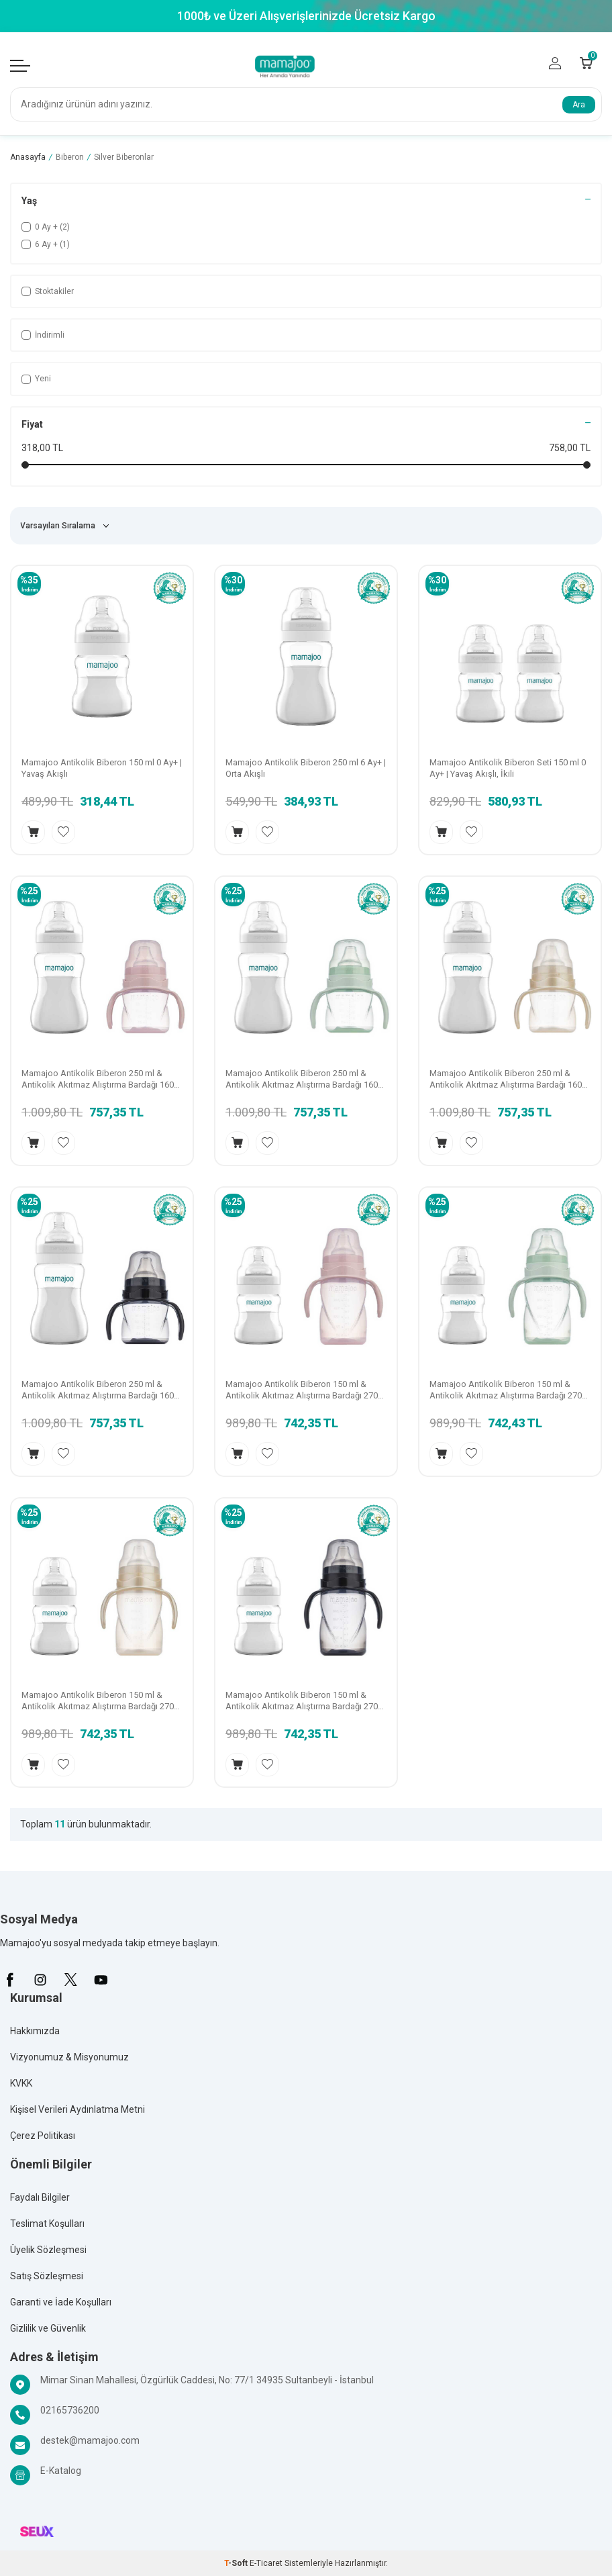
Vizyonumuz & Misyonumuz (69, 2057)
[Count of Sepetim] (586, 63)
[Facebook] (10, 1980)
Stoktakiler (47, 291)
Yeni (36, 378)
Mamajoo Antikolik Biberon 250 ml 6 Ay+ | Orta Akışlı (305, 768)
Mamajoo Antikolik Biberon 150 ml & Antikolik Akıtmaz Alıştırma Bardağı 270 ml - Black (301, 1701)
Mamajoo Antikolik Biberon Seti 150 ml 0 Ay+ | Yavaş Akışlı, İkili (507, 768)
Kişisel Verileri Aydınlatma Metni (77, 2109)
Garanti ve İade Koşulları (60, 2302)
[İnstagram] (40, 1980)
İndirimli (42, 335)
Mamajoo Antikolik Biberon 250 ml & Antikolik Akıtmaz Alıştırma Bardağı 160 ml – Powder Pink (97, 1079)
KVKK (21, 2083)
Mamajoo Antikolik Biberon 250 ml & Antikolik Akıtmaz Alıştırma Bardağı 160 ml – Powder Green (301, 1079)
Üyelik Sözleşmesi (48, 2249)
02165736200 (69, 2410)
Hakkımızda (35, 2030)
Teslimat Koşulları (47, 2223)
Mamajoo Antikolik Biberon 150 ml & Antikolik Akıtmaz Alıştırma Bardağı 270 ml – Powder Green (505, 1390)
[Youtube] (101, 1980)
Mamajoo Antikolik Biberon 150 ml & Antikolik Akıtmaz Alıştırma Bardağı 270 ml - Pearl (97, 1701)
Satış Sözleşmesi (46, 2276)
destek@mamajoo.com (90, 2440)
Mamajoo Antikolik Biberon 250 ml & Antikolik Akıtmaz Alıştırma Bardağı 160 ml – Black (97, 1390)
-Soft (237, 2563)
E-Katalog (60, 2470)
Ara (578, 104)
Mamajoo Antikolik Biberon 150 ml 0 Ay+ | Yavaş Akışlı (101, 768)
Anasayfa (28, 157)
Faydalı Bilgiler (40, 2197)
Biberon (70, 157)
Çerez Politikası (42, 2135)
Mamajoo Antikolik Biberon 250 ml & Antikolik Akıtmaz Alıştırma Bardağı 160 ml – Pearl (505, 1079)
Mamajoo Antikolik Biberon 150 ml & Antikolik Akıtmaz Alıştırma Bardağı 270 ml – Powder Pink (301, 1390)
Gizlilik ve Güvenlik (48, 2328)
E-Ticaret (266, 2563)
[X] (70, 1980)
